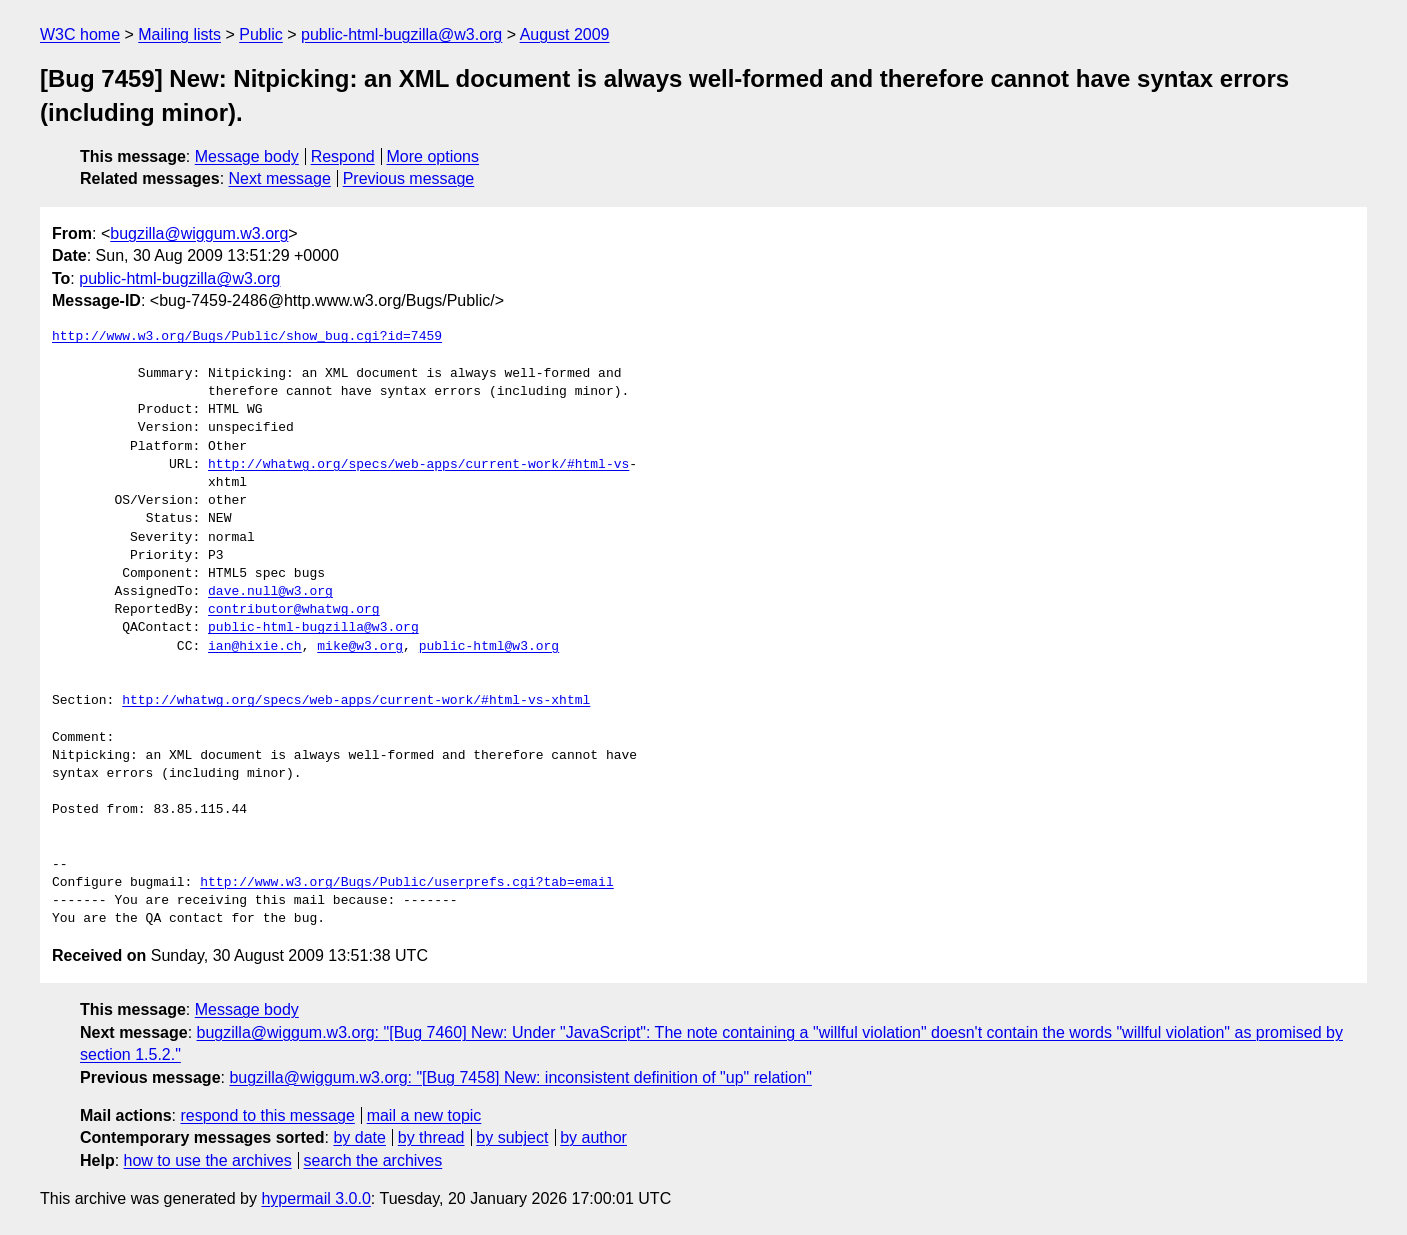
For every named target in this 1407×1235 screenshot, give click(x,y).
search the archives (373, 1160)
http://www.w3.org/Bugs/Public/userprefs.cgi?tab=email (406, 883)
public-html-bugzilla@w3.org (401, 34)
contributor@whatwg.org (294, 610)
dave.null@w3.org (270, 592)
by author (593, 1137)
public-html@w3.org (489, 647)
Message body (247, 156)
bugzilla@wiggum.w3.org (199, 233)
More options (433, 156)
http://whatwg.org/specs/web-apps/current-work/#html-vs (418, 465)
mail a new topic (424, 1115)
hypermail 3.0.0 (315, 1198)
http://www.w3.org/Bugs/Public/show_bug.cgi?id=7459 (247, 337)
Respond (343, 156)
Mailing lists (179, 34)
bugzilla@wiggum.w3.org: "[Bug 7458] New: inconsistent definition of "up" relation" (520, 1077)
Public (261, 34)
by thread (431, 1137)
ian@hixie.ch (255, 647)
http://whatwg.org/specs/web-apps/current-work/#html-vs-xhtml (356, 701)
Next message (280, 178)
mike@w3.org (360, 647)
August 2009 (565, 34)
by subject (512, 1137)
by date (359, 1137)
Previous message (409, 178)
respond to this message (267, 1115)
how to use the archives (208, 1160)
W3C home (80, 34)
